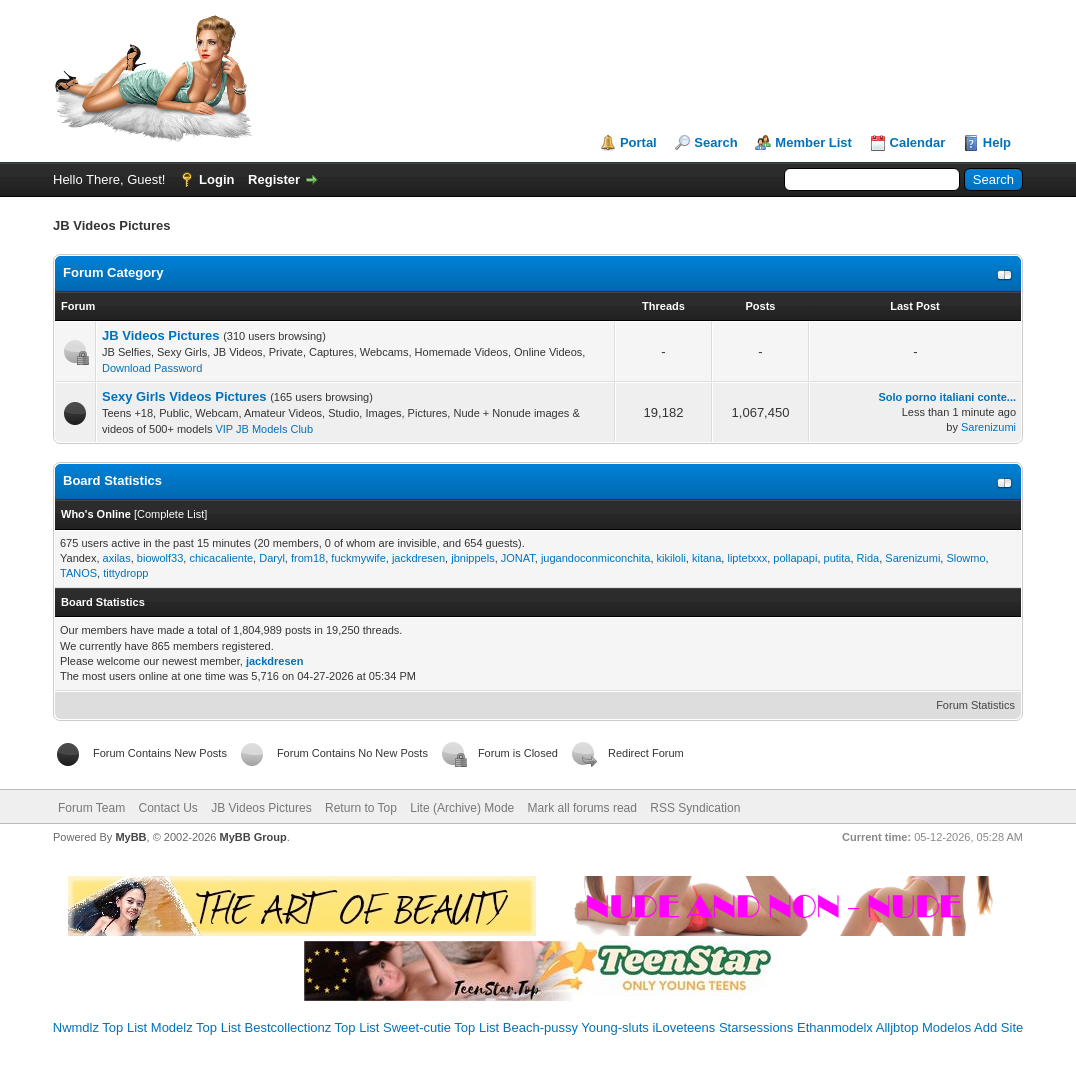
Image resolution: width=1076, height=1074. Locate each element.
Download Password (152, 368)
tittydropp (125, 573)
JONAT (518, 558)
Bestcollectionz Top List (312, 1027)
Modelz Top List (196, 1027)
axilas (117, 558)
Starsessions (756, 1027)
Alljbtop (897, 1027)
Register (274, 179)
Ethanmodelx (835, 1027)
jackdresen (418, 558)
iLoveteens (683, 1027)
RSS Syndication (695, 808)
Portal (638, 142)
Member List (813, 142)
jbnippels (472, 558)
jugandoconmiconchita (595, 558)
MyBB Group (252, 837)
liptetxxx (747, 558)
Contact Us (167, 808)
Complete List (170, 514)
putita (837, 558)
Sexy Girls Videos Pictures (184, 396)
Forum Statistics (975, 705)
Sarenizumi (988, 427)
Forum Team (91, 808)
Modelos (946, 1027)
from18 (308, 558)
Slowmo (965, 558)
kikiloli (671, 558)
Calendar (918, 142)
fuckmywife (358, 558)
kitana (706, 558)
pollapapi (795, 558)
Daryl (272, 558)
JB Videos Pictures (161, 335)
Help (997, 142)
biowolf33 (160, 558)
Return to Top (361, 808)
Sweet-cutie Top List (441, 1027)
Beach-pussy (540, 1027)
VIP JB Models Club (264, 429)
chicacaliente (221, 558)
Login (216, 179)
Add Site (998, 1027)
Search (715, 142)
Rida (868, 558)
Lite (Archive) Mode (462, 808)
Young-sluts (614, 1027)
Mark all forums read (582, 808)
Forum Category (113, 272)
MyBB (130, 837)
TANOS (78, 573)
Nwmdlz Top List (100, 1027)
